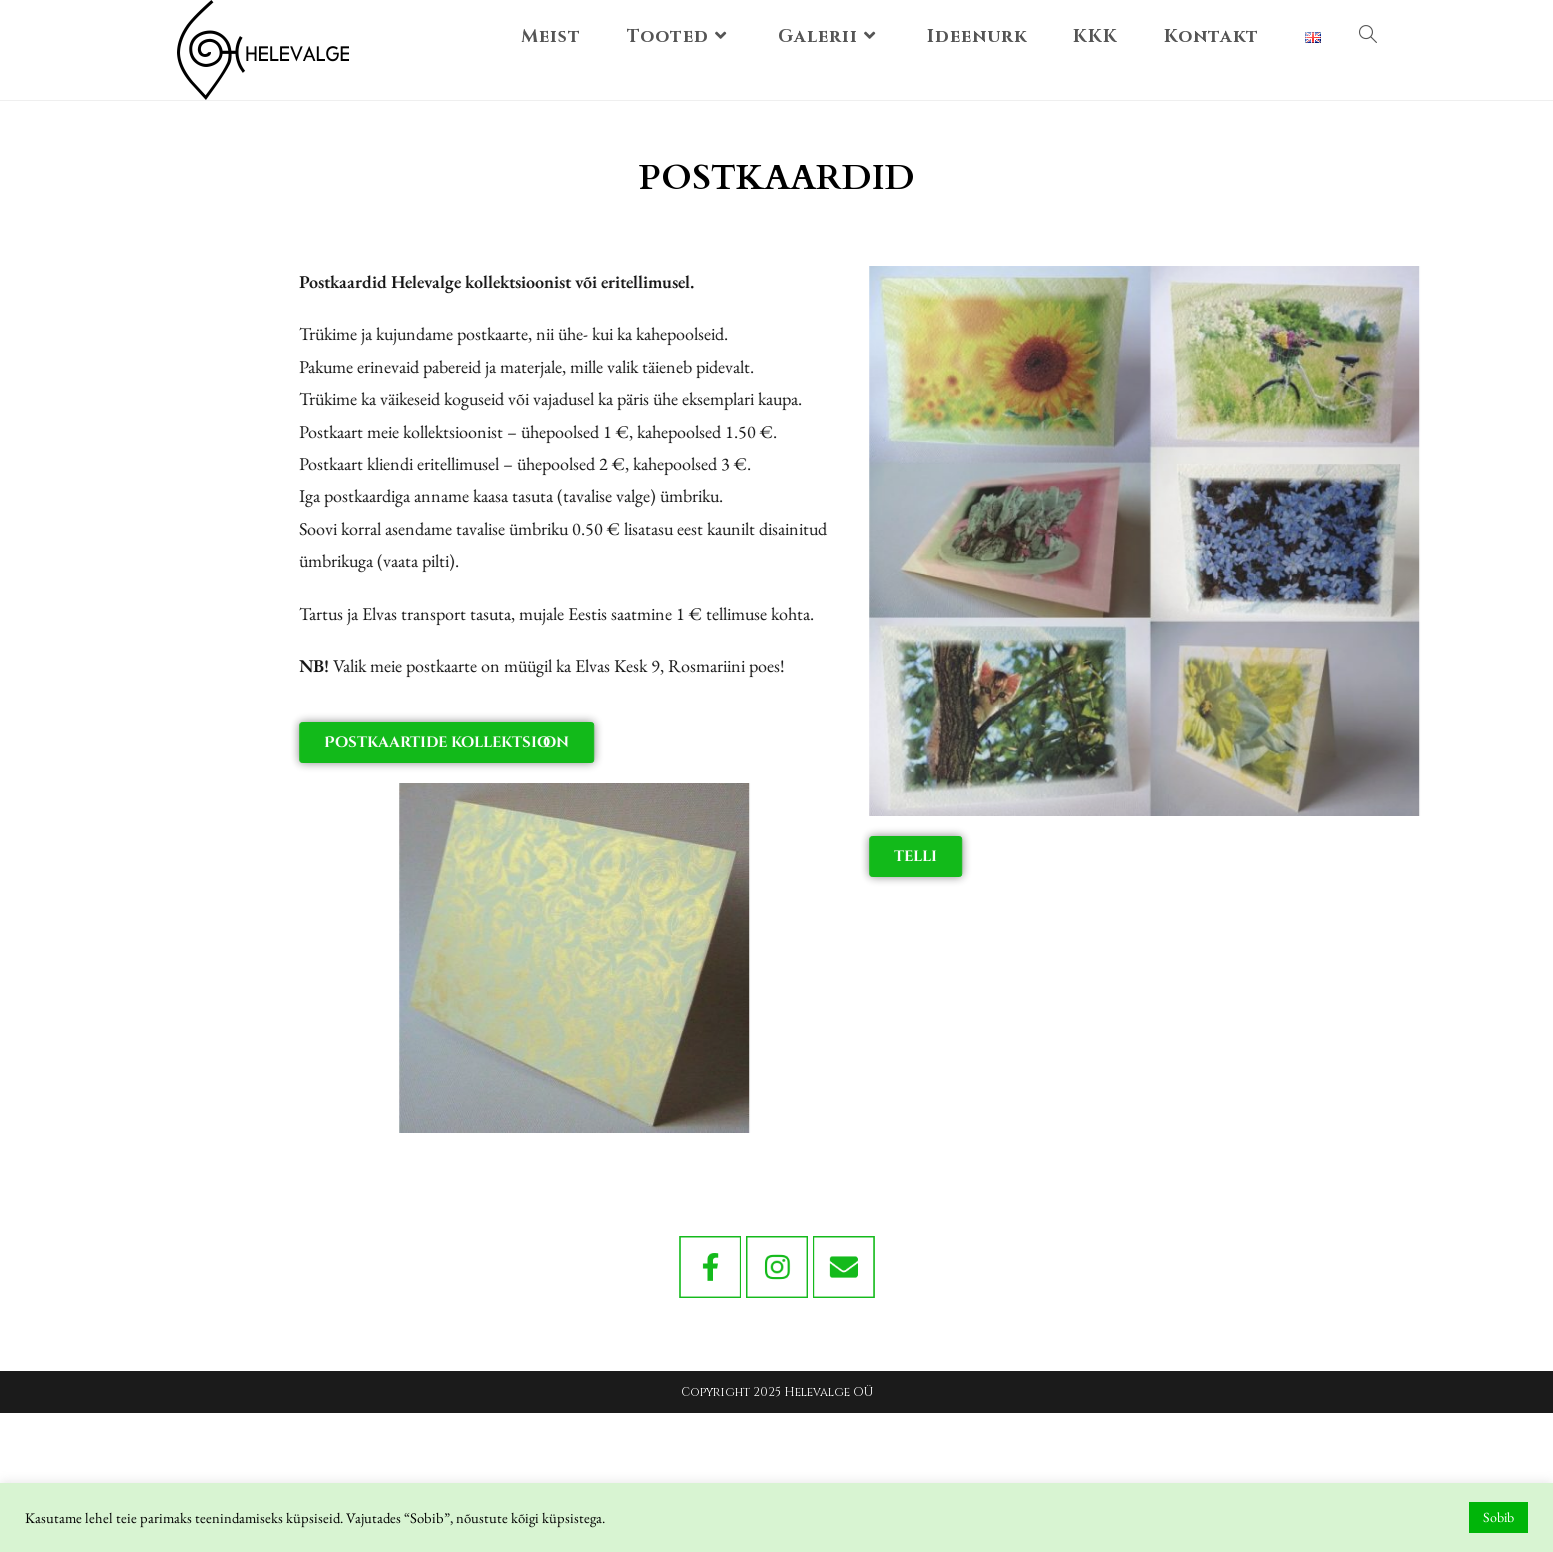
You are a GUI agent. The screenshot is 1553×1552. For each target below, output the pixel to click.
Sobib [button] (1498, 1517)
